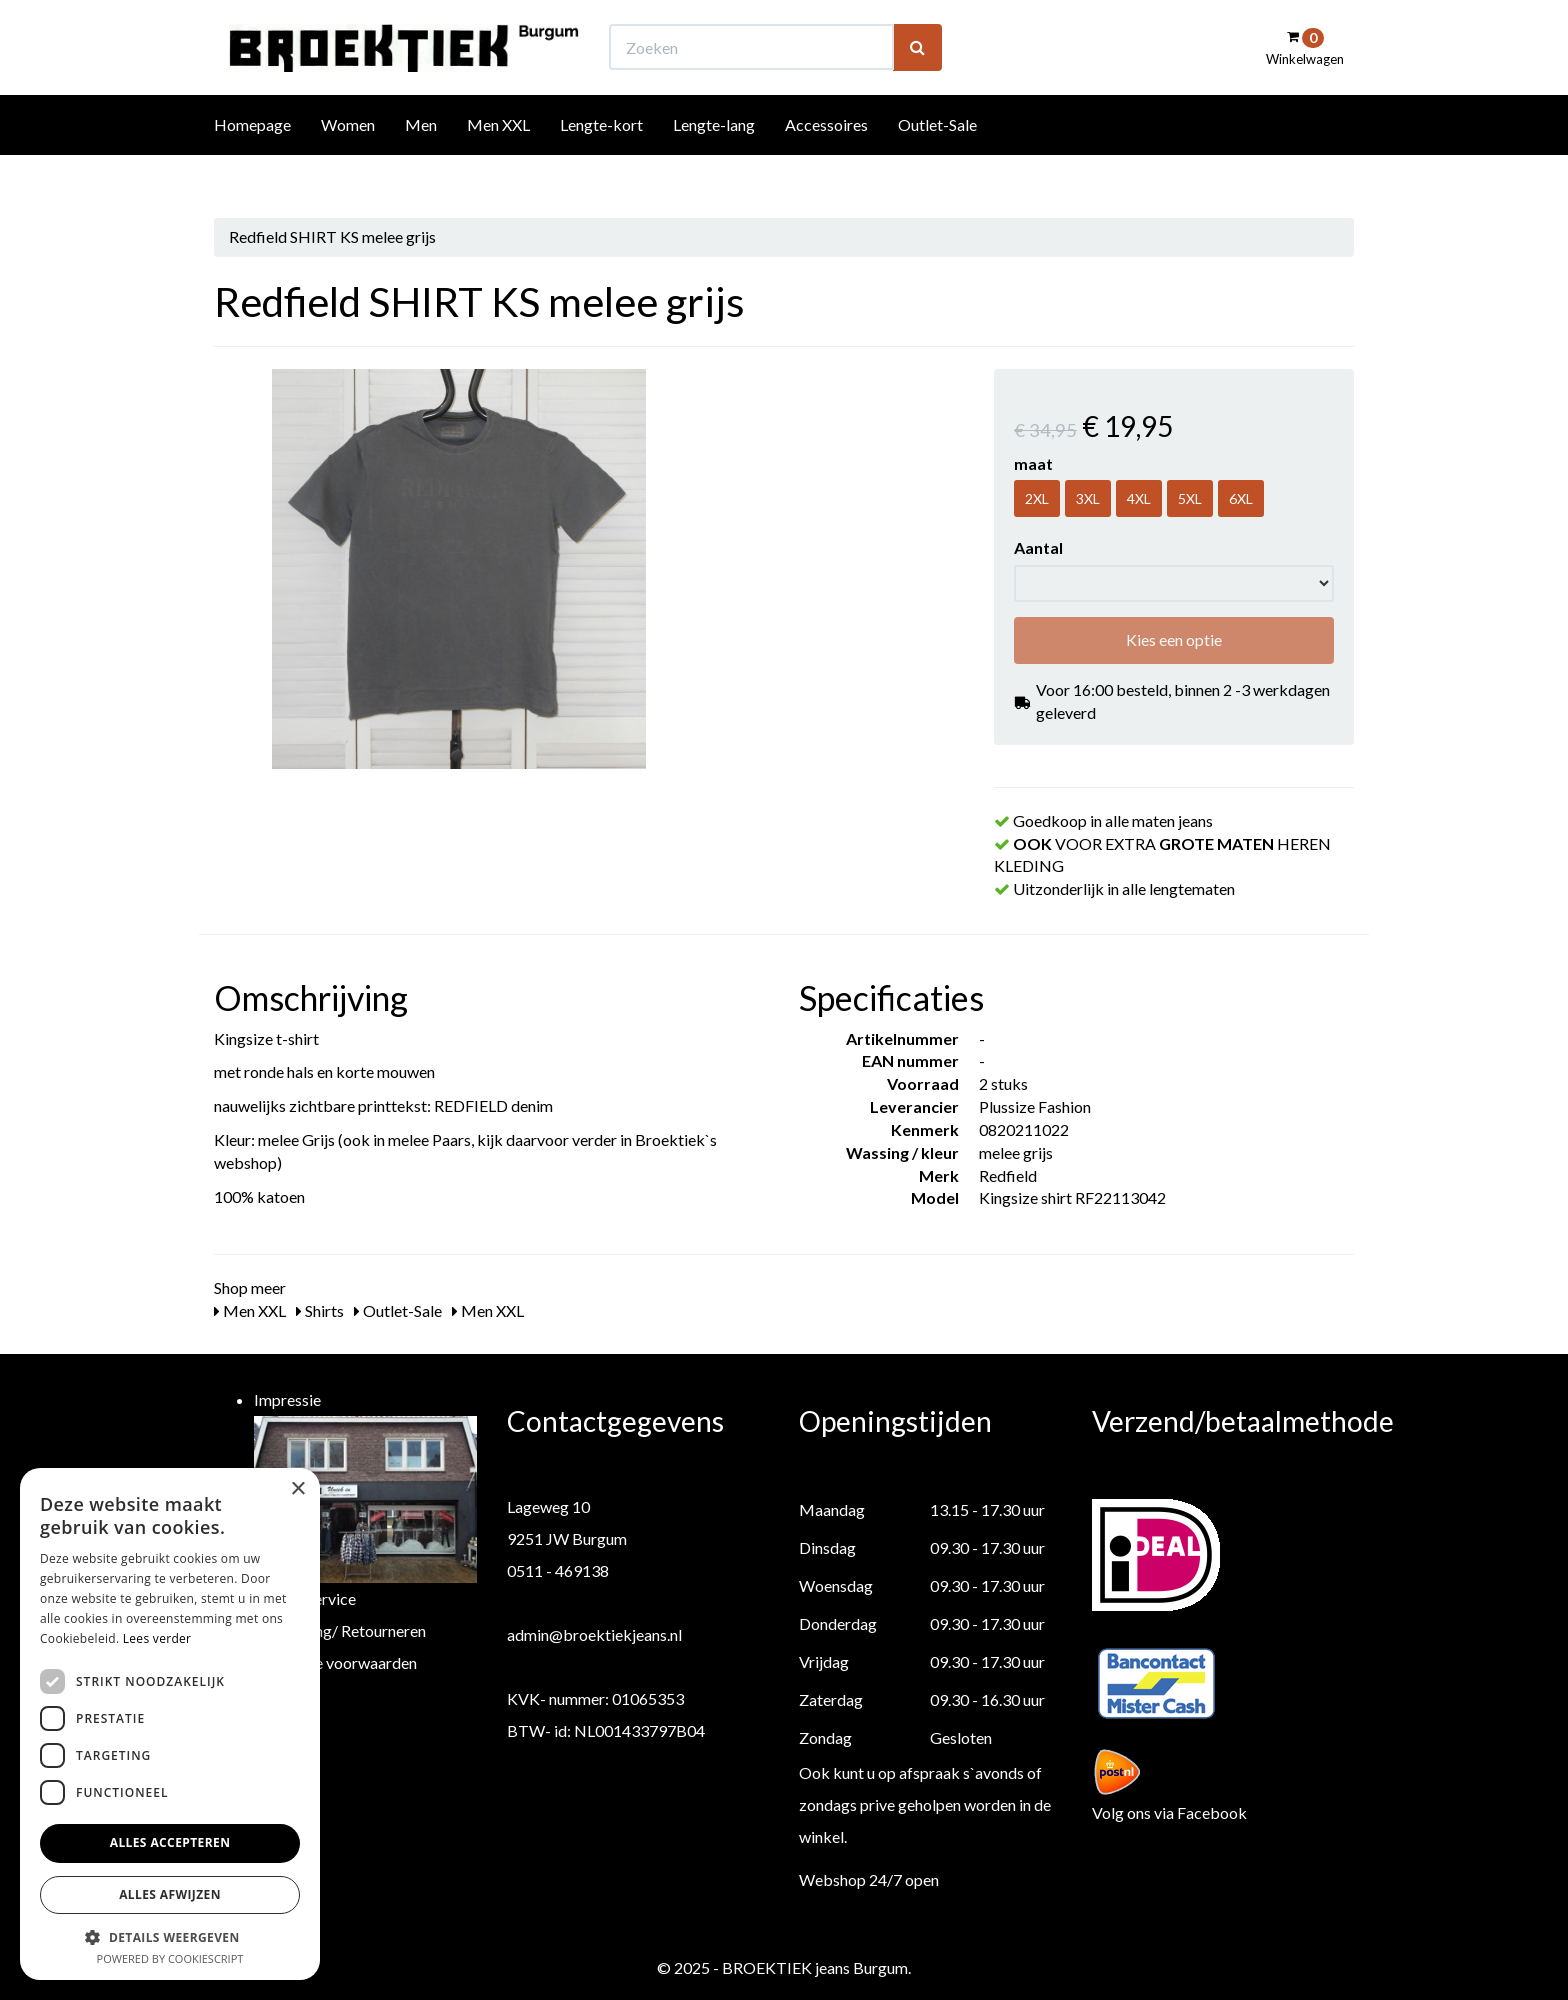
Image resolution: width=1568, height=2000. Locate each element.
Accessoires (826, 161)
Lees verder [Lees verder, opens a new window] (157, 1638)
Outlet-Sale (937, 161)
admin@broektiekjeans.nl (594, 1634)
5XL (1190, 498)
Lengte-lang (714, 161)
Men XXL (498, 161)
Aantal (1038, 547)
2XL (1037, 498)
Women (348, 161)
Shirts (320, 1310)
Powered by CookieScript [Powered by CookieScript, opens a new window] (170, 1958)
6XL (1241, 498)
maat (1033, 463)
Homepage (252, 161)
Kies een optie (1174, 639)
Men (421, 161)
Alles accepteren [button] (170, 1842)
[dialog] (170, 1724)
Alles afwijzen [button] (170, 1894)
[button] (170, 1936)
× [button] (297, 1489)
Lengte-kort (601, 161)
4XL (1139, 498)
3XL (1088, 498)
